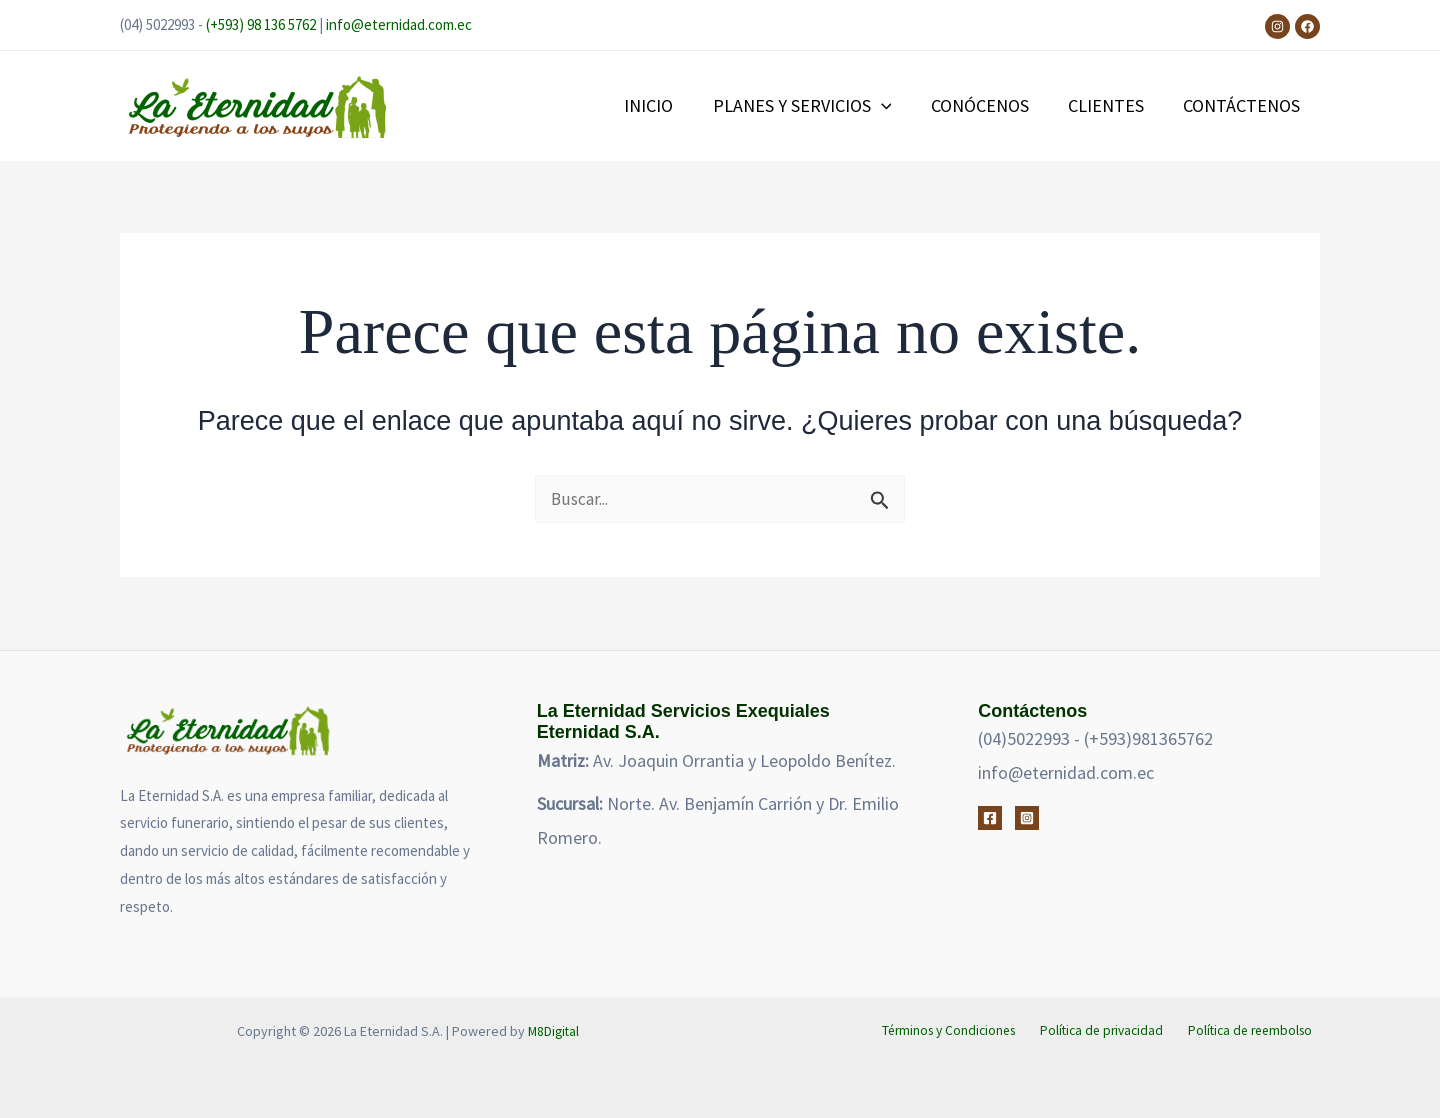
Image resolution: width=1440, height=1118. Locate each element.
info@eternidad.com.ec (399, 24)
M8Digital (553, 1031)
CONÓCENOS (988, 105)
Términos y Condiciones (960, 1031)
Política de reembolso (1254, 1031)
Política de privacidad (1109, 1031)
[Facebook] (1307, 26)
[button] (892, 106)
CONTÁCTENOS (1243, 105)
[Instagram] (1277, 26)
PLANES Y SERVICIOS (813, 106)
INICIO (663, 105)
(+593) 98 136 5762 (261, 24)
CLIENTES (1111, 105)
